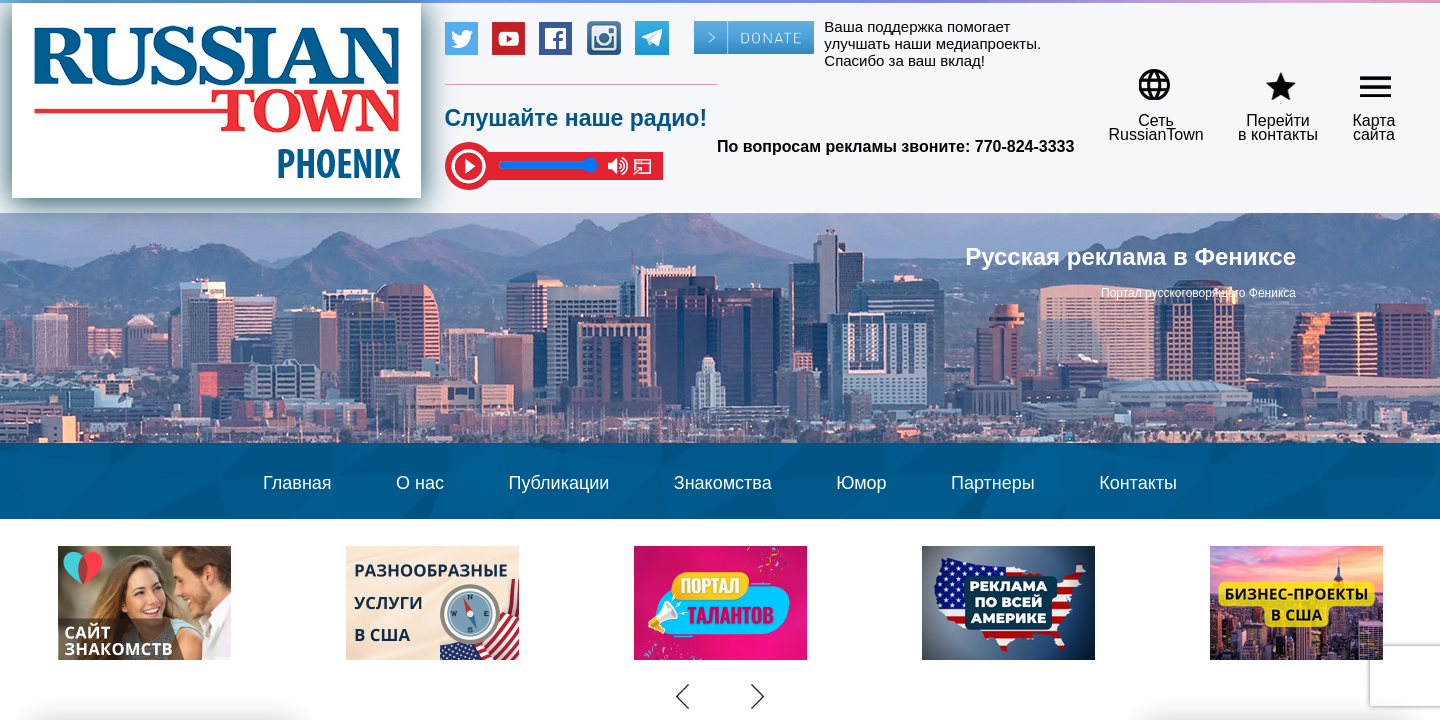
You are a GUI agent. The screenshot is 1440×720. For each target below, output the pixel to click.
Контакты (1138, 483)
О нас (420, 483)
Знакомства (723, 483)
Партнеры (993, 483)
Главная (297, 483)
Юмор (861, 483)
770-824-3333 (1025, 146)
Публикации (558, 483)
